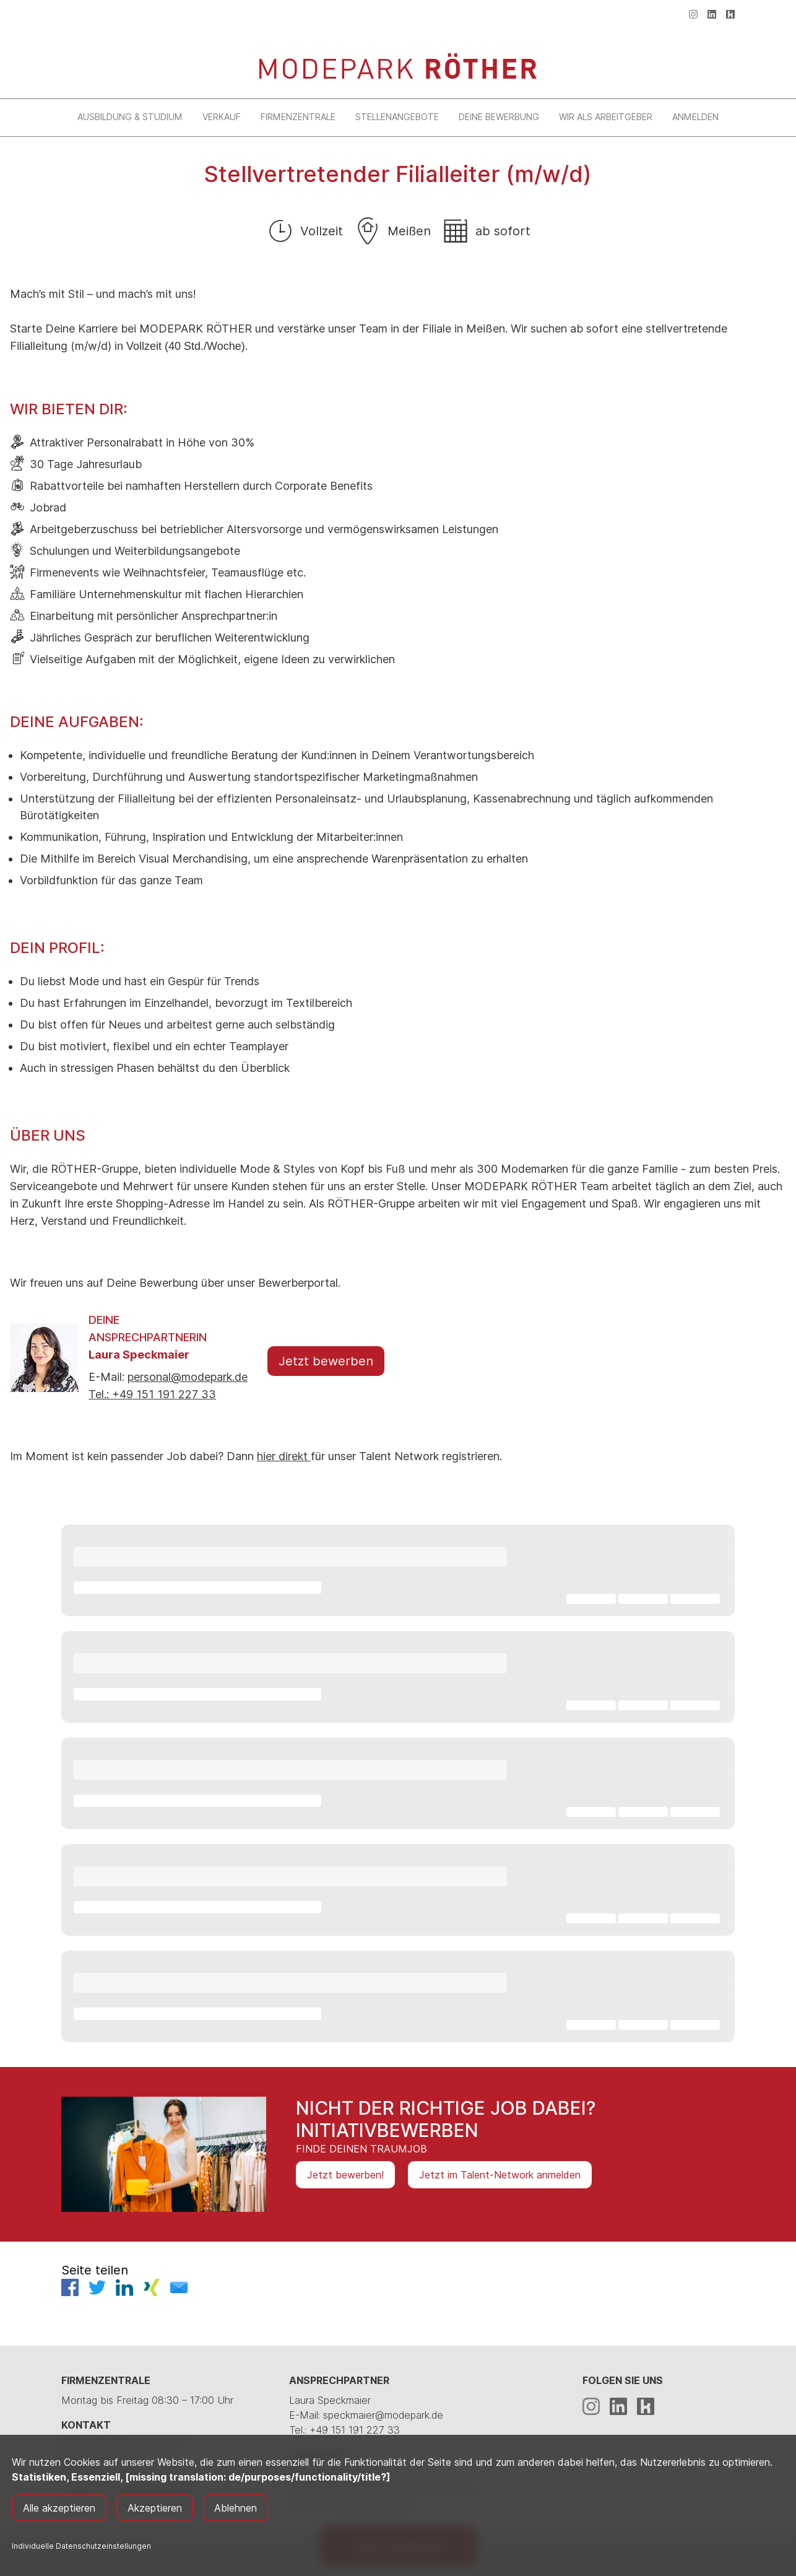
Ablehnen (235, 2508)
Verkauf (221, 116)
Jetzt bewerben (326, 1361)
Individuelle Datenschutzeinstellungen (81, 2546)
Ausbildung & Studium (130, 116)
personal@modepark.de (188, 1376)
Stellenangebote (397, 116)
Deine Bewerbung (499, 116)
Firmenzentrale (298, 116)
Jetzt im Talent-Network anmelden (500, 2175)
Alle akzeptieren (59, 2508)
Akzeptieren (155, 2508)
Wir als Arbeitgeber (605, 116)
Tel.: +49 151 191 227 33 (152, 1394)
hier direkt (284, 1456)
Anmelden (695, 116)
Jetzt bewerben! (345, 2175)
